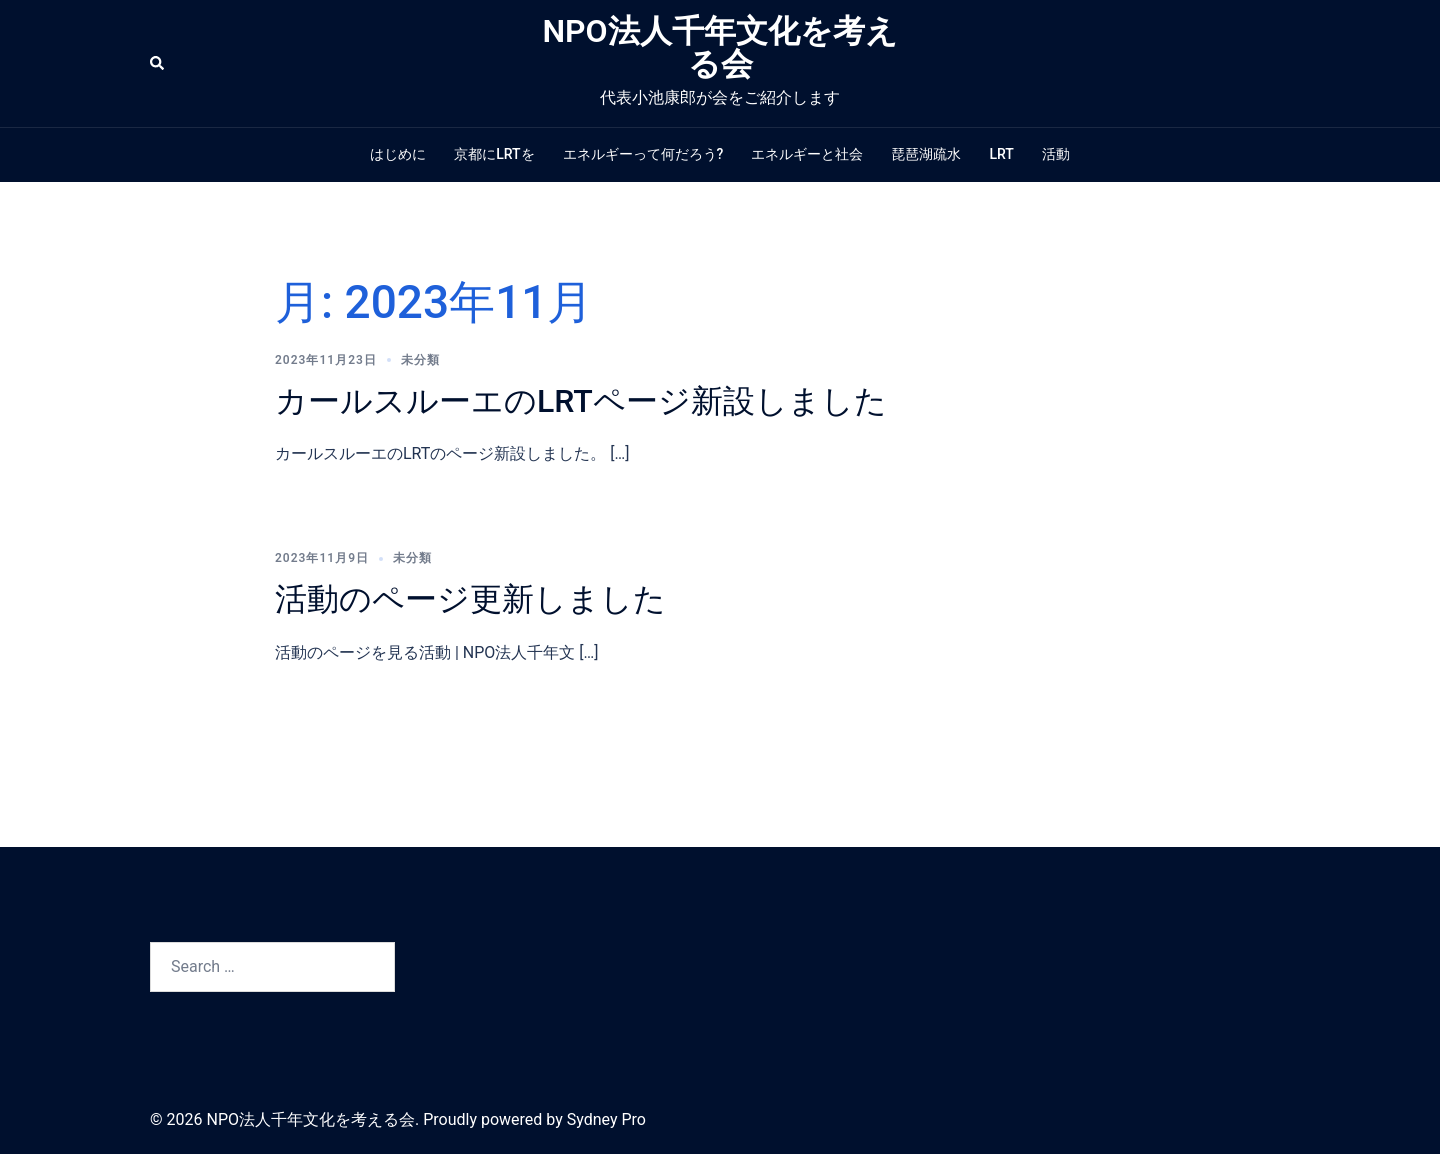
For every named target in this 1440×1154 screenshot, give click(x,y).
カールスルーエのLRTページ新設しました (581, 401)
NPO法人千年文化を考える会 (719, 47)
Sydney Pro (606, 1119)
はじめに (398, 154)
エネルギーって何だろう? (643, 154)
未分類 (420, 360)
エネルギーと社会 (807, 154)
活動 (1056, 154)
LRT (1001, 154)
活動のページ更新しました (470, 599)
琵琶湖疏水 (926, 154)
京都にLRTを (494, 154)
